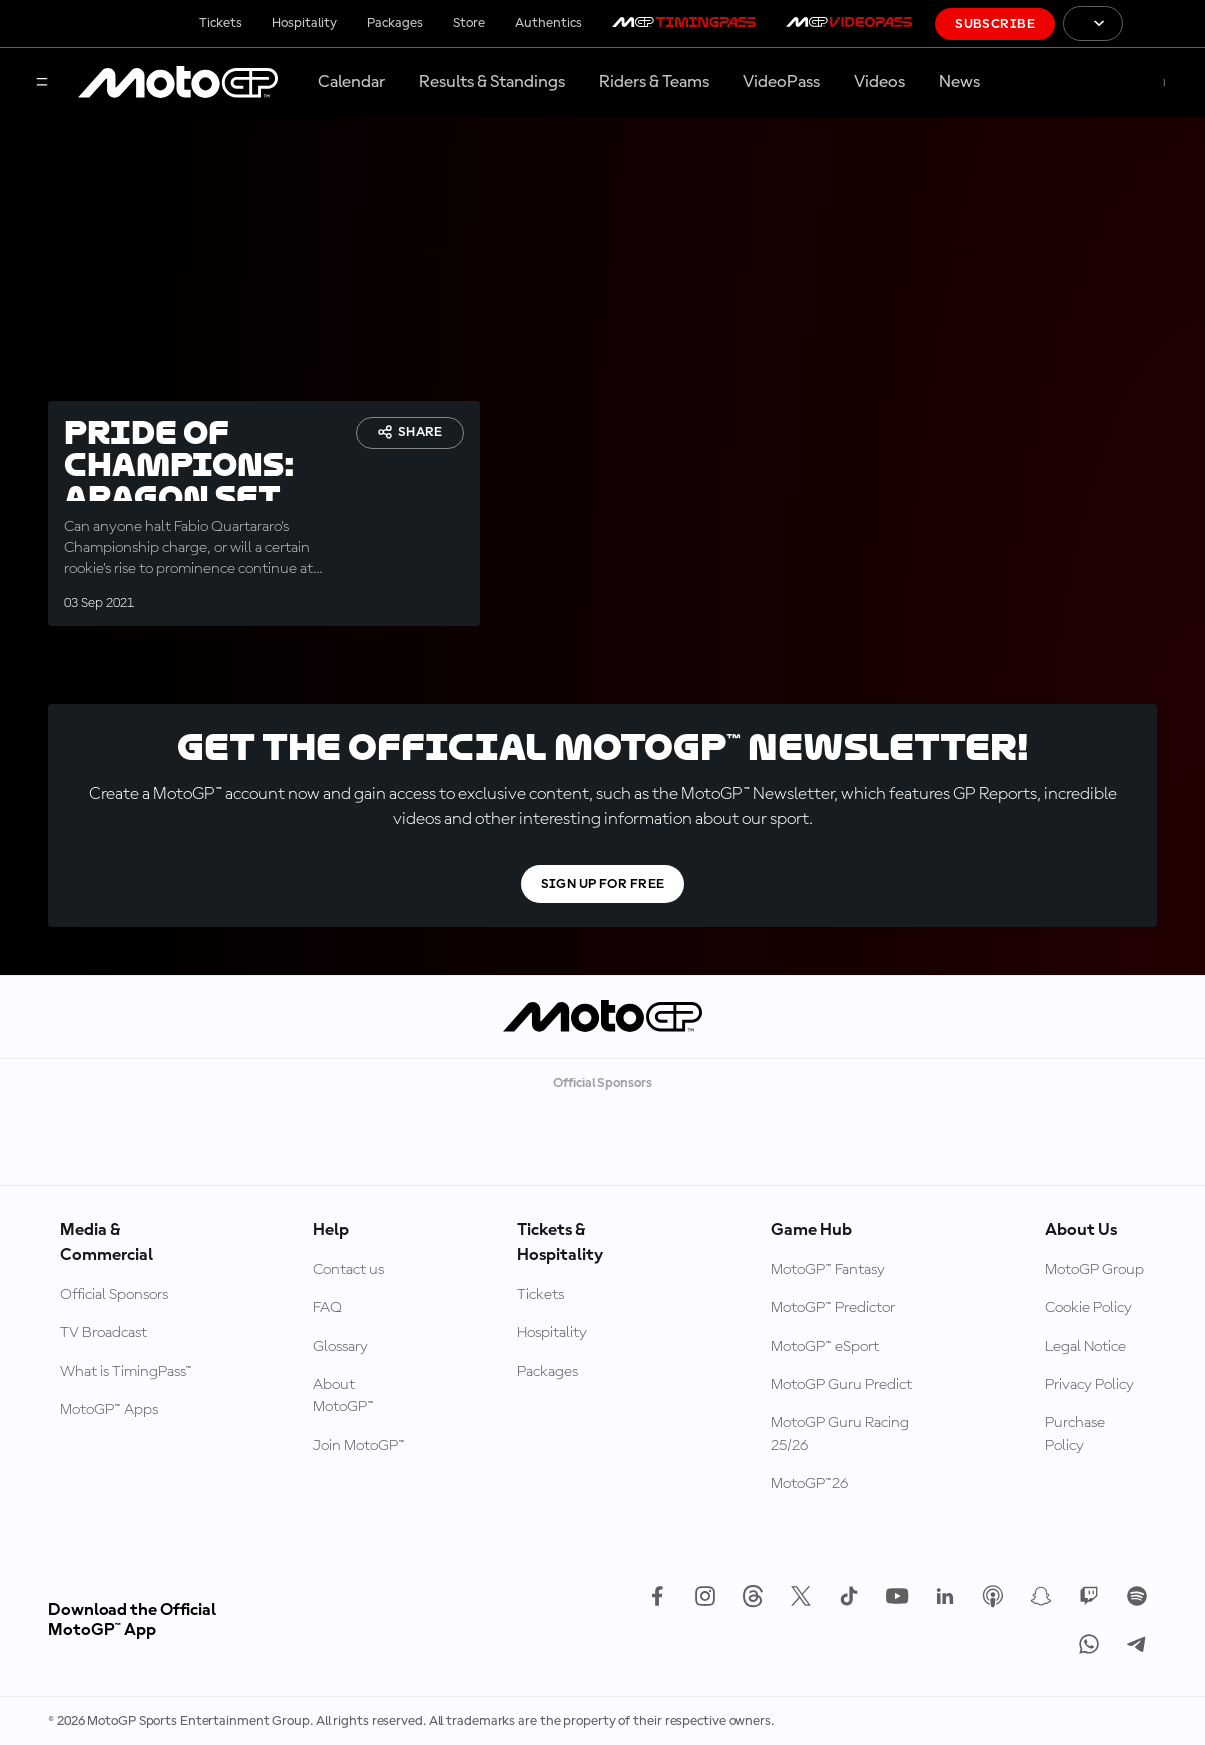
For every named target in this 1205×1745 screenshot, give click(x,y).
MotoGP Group (1094, 1270)
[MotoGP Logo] (178, 83)
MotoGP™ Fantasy (828, 1270)
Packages (395, 23)
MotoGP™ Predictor (833, 1308)
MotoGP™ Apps (109, 1410)
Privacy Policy (1089, 1385)
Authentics (548, 23)
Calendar (351, 82)
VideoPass (781, 82)
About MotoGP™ (343, 1396)
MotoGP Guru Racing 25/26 (840, 1434)
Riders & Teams (654, 82)
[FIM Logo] (1164, 23)
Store (469, 23)
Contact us (348, 1270)
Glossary (340, 1347)
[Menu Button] (42, 83)
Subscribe (995, 24)
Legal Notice (1085, 1347)
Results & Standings (492, 82)
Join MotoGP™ (359, 1446)
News (959, 82)
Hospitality (304, 23)
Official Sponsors (114, 1295)
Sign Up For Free (603, 884)
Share (410, 432)
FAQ (327, 1308)
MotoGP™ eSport (825, 1347)
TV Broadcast (103, 1333)
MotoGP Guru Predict (841, 1385)
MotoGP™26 (809, 1484)
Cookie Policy (1088, 1308)
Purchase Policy (1075, 1434)
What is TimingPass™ (126, 1372)
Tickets (220, 23)
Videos (879, 82)
